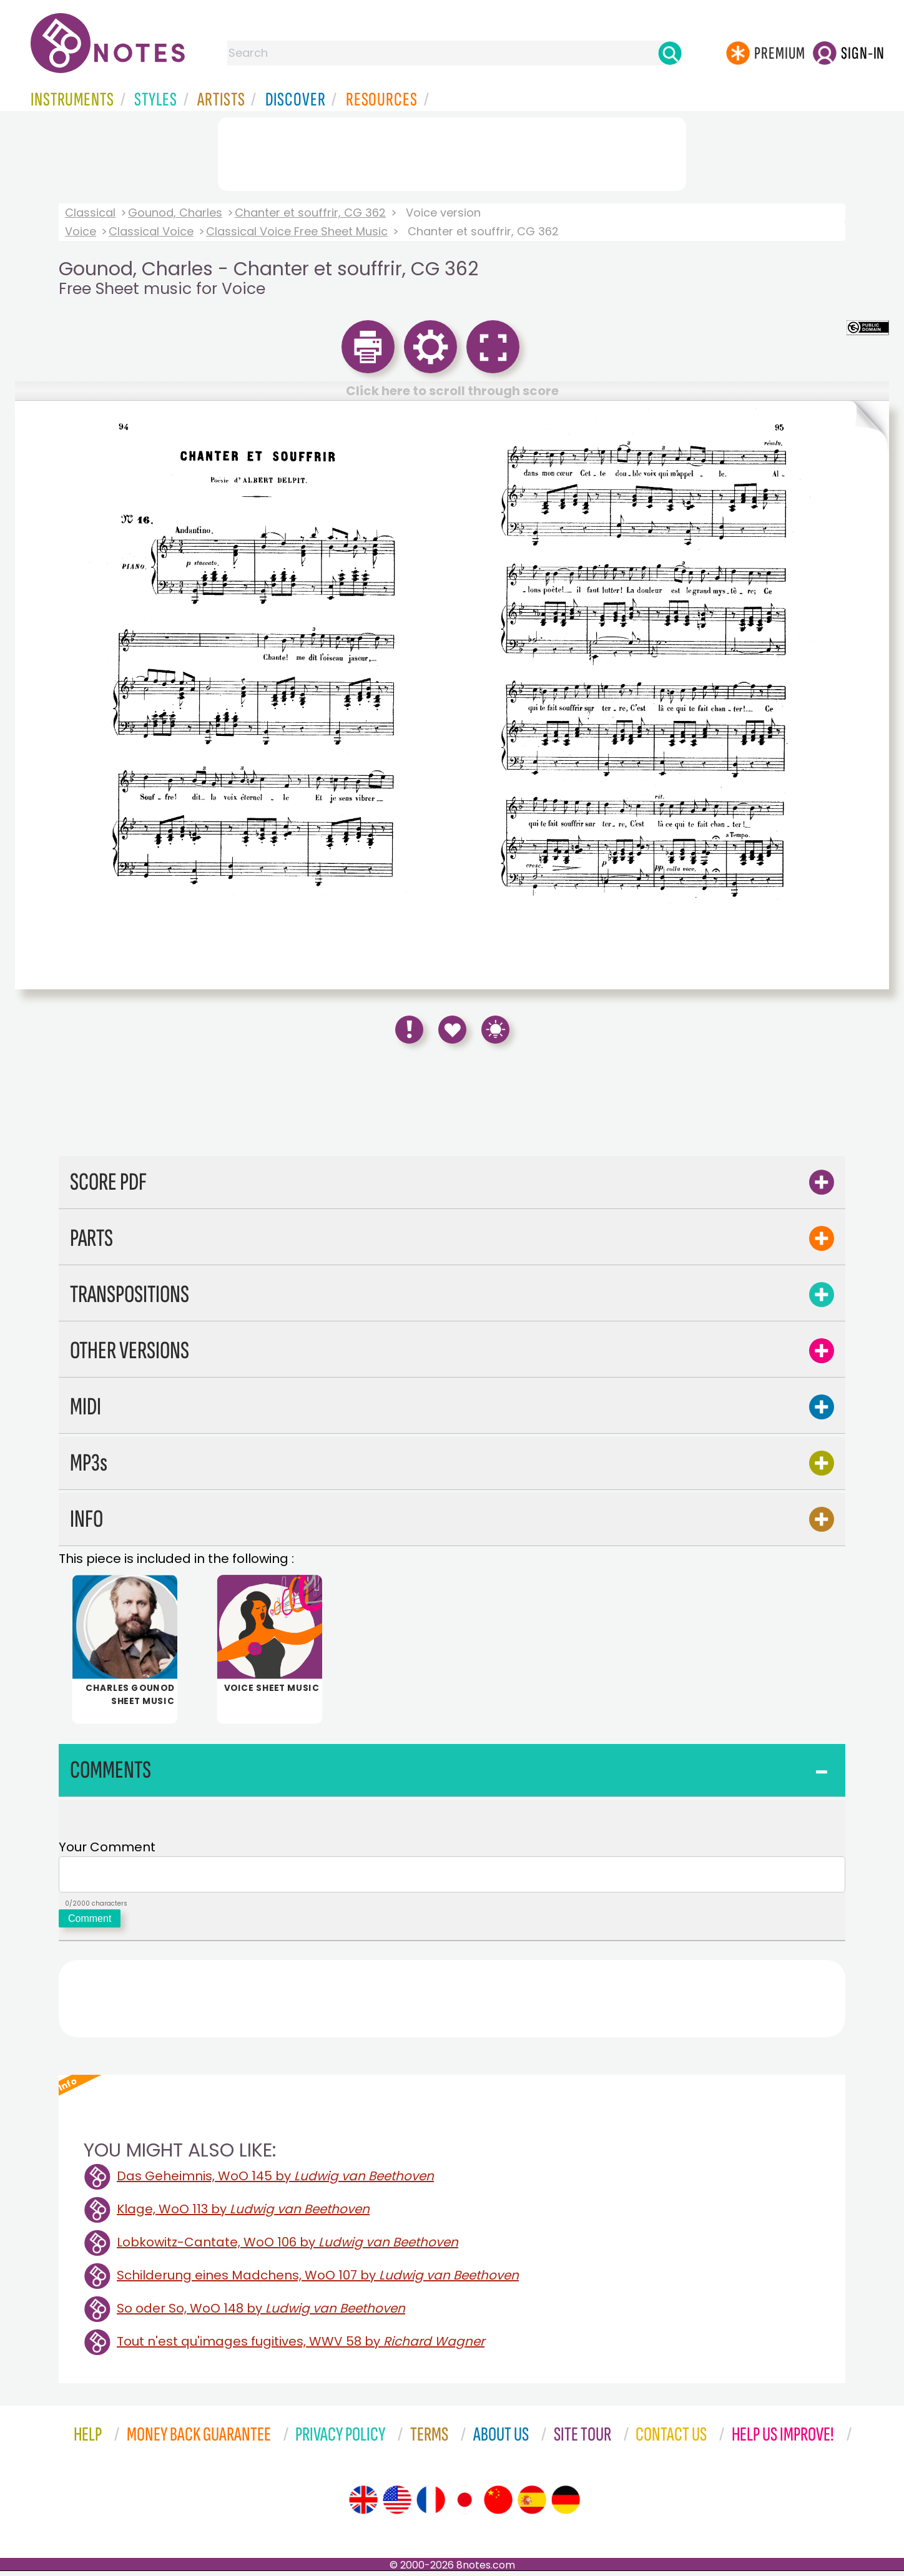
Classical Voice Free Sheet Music (297, 231)
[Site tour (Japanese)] (464, 2504)
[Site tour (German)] (565, 2504)
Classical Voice (151, 231)
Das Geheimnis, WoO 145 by (275, 2181)
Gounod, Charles (175, 212)
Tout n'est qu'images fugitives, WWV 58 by (300, 2346)
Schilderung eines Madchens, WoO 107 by (318, 2280)
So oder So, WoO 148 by (261, 2313)
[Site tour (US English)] (397, 2504)
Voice (80, 231)
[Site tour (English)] (363, 2504)
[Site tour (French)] (430, 2504)
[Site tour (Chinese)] (498, 2504)
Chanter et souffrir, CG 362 (310, 212)
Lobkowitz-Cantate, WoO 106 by (287, 2247)
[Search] (670, 53)
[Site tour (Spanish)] (532, 2504)
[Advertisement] (452, 152)
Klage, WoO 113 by (243, 2214)
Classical (90, 212)
